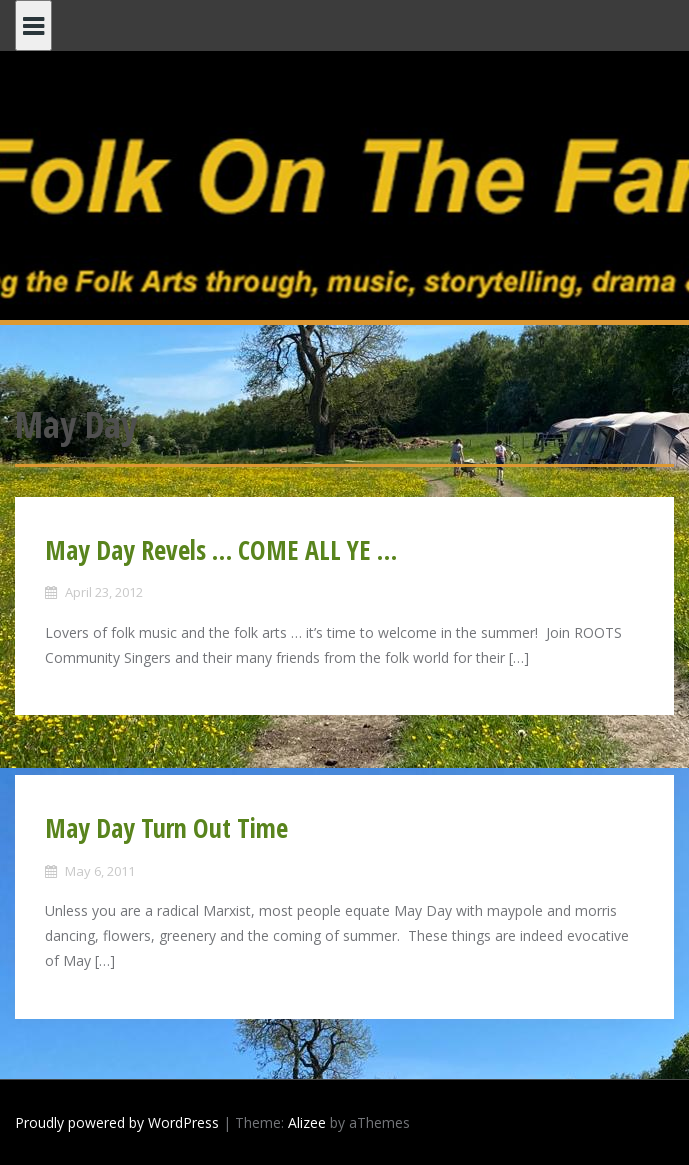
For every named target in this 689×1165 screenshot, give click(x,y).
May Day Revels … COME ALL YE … (221, 550)
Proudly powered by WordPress (117, 1122)
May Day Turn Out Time (166, 828)
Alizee (307, 1122)
